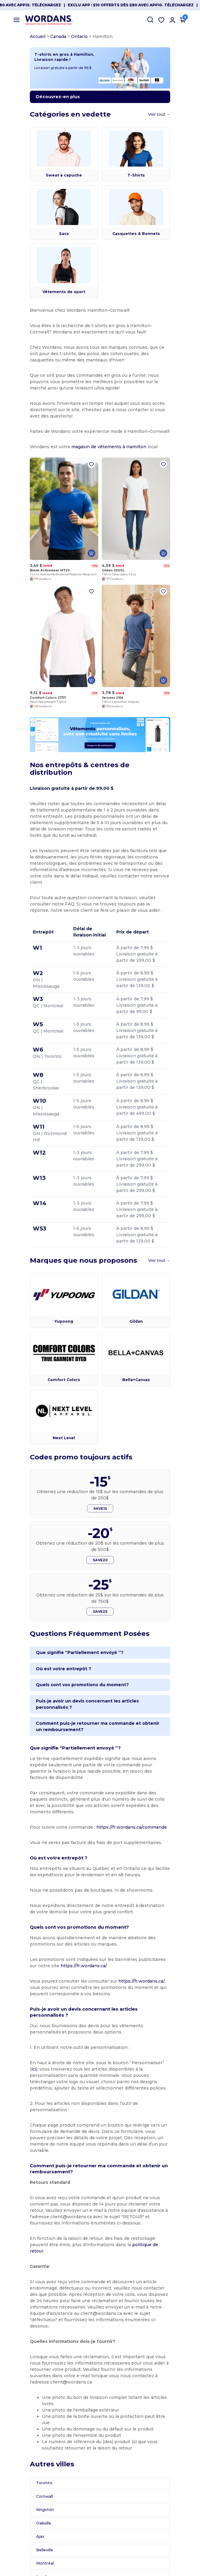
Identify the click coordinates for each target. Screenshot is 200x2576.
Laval (24, 2510)
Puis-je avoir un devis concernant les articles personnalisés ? (89, 1722)
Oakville (26, 2456)
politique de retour (93, 2216)
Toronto (27, 2416)
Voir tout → (176, 124)
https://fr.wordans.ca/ (36, 1968)
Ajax (23, 2470)
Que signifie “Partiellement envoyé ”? (63, 1674)
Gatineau (28, 2537)
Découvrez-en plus (41, 107)
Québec (27, 2523)
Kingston (28, 2443)
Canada (41, 36)
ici (152, 2059)
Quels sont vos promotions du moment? (65, 1706)
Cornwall (27, 2430)
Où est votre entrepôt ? (46, 1690)
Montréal (28, 2496)
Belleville (27, 2483)
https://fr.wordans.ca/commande (115, 1830)
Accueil (21, 36)
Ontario (62, 36)
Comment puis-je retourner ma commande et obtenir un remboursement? (84, 1742)
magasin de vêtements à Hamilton (92, 450)
